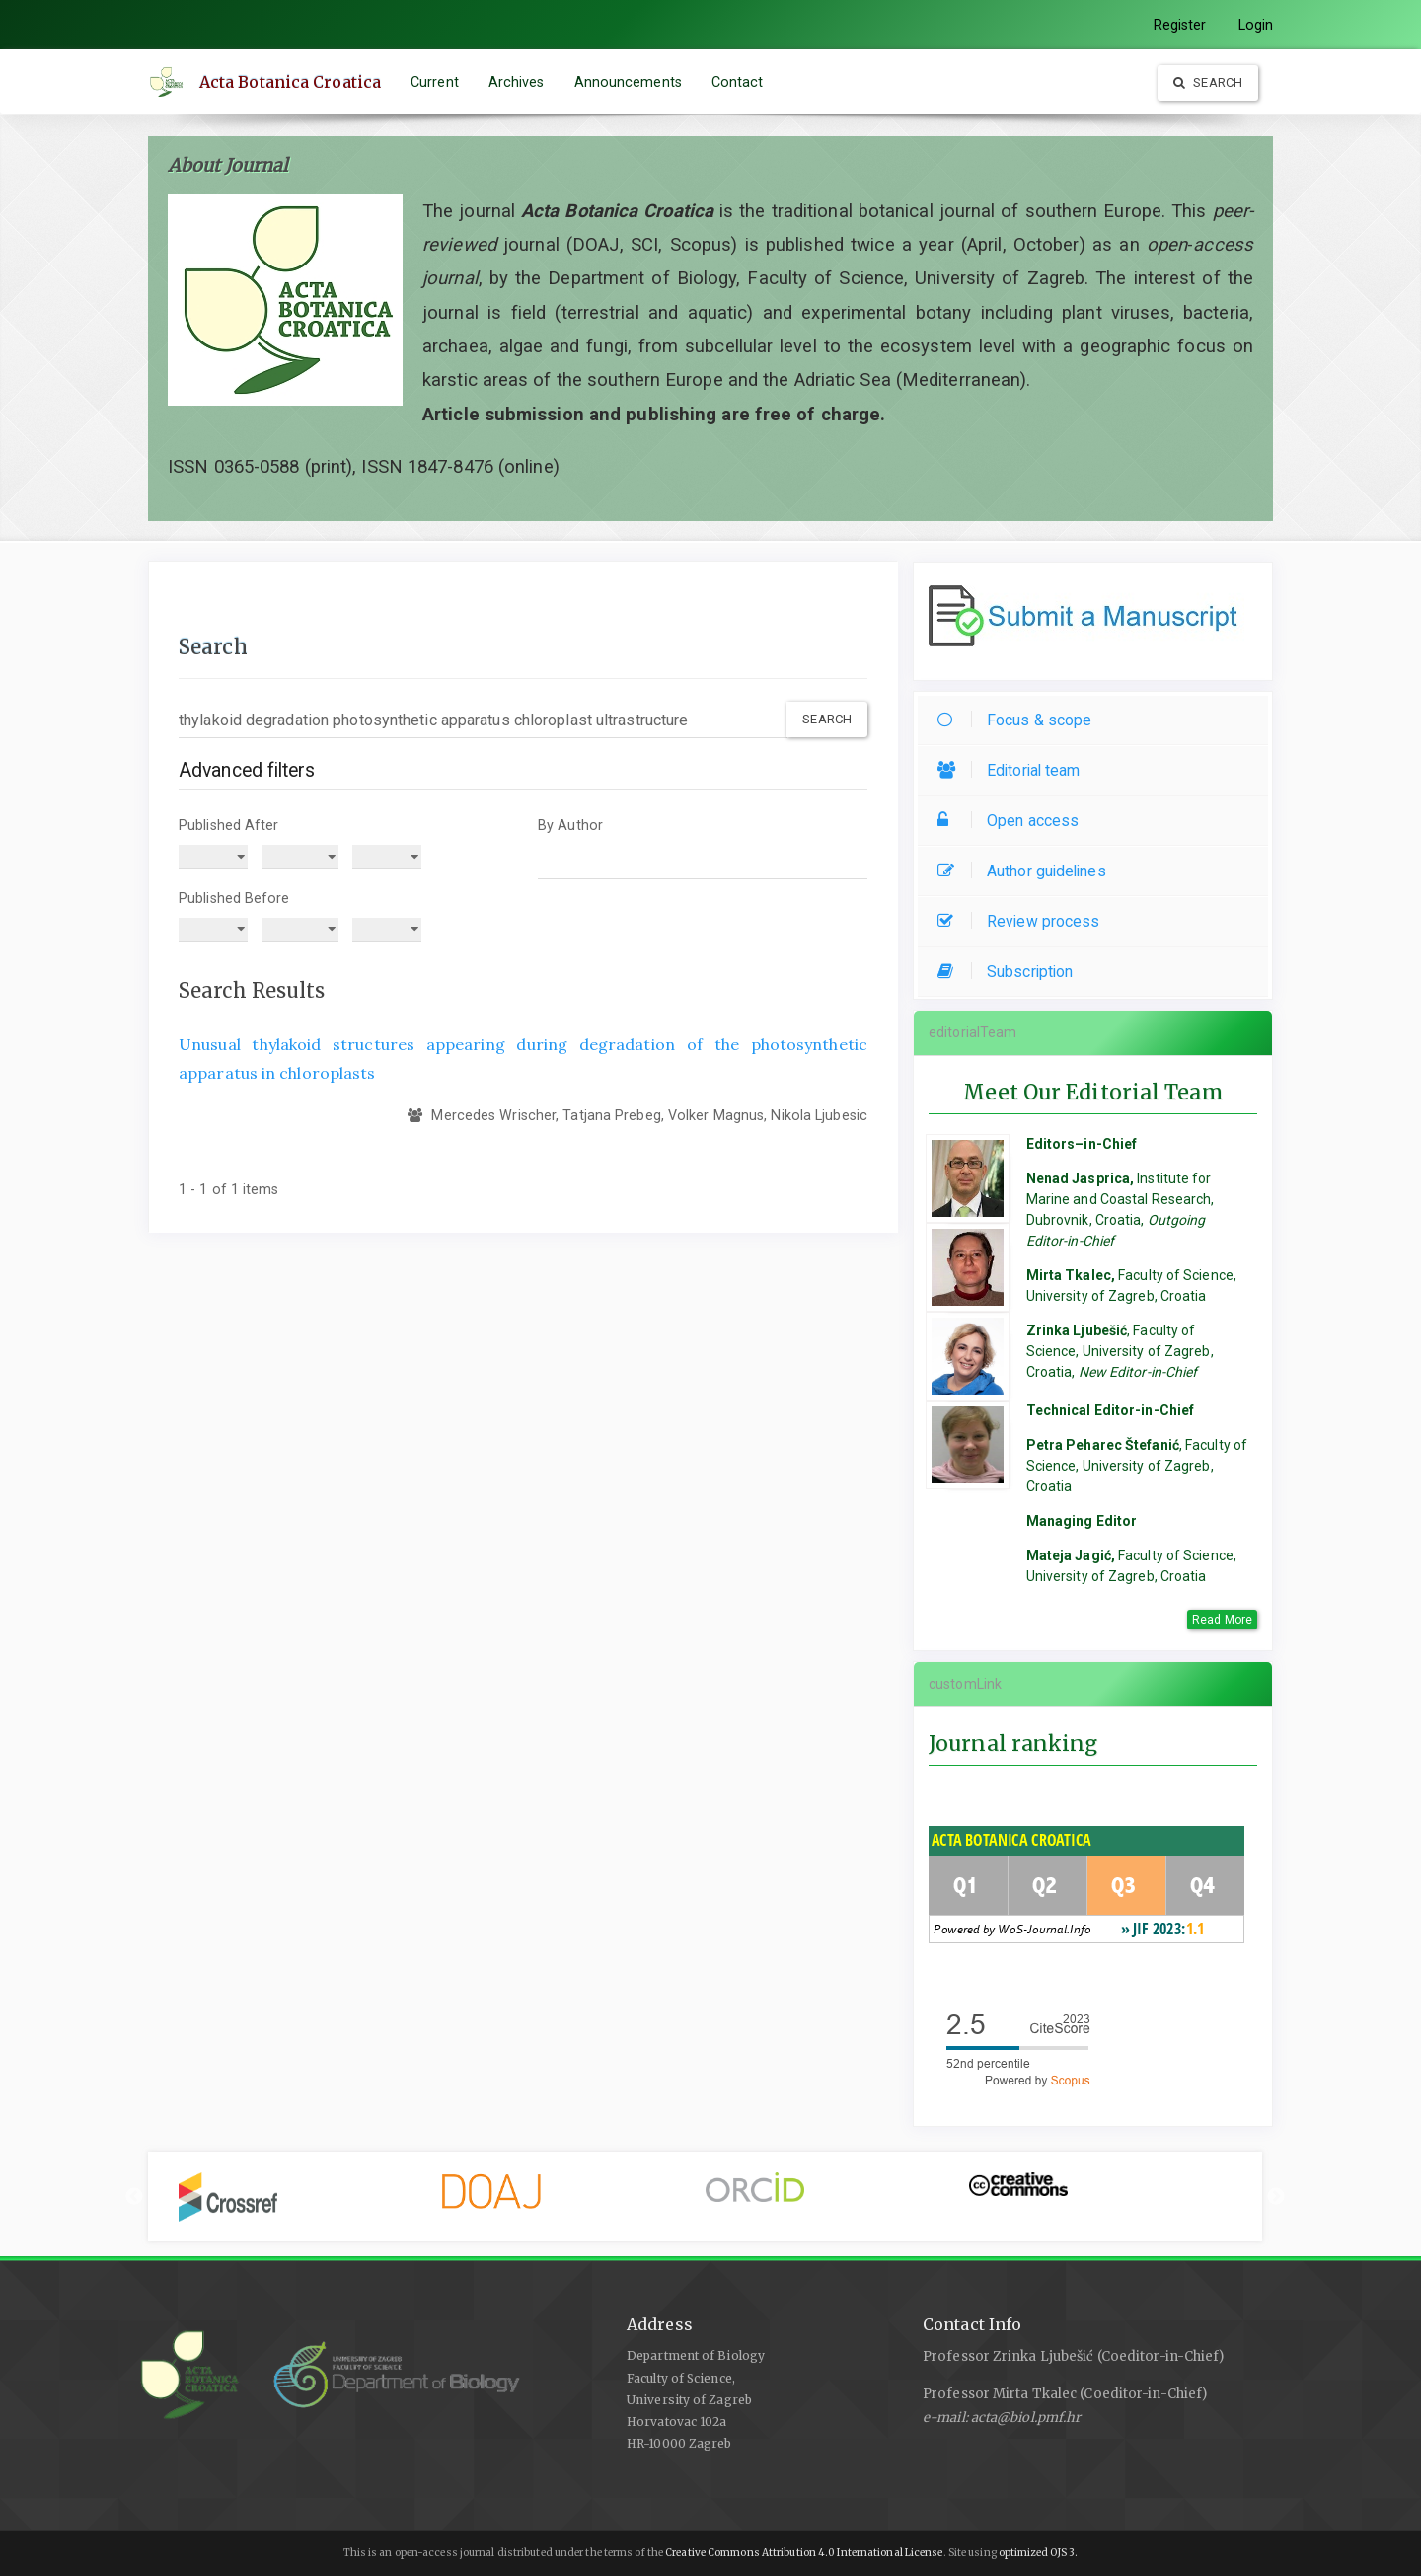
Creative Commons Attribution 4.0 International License (803, 2552)
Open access (1013, 820)
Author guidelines (1026, 871)
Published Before (234, 898)
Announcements (628, 82)
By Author (570, 825)
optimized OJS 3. (1038, 2552)
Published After (229, 825)
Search (1207, 82)
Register (1180, 25)
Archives (516, 82)
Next (1276, 2197)
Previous (134, 2197)
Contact (737, 82)
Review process (1023, 921)
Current (435, 82)
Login (1256, 25)
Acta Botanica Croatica (290, 82)
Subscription (1010, 971)
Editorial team (1013, 770)
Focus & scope (1019, 720)
